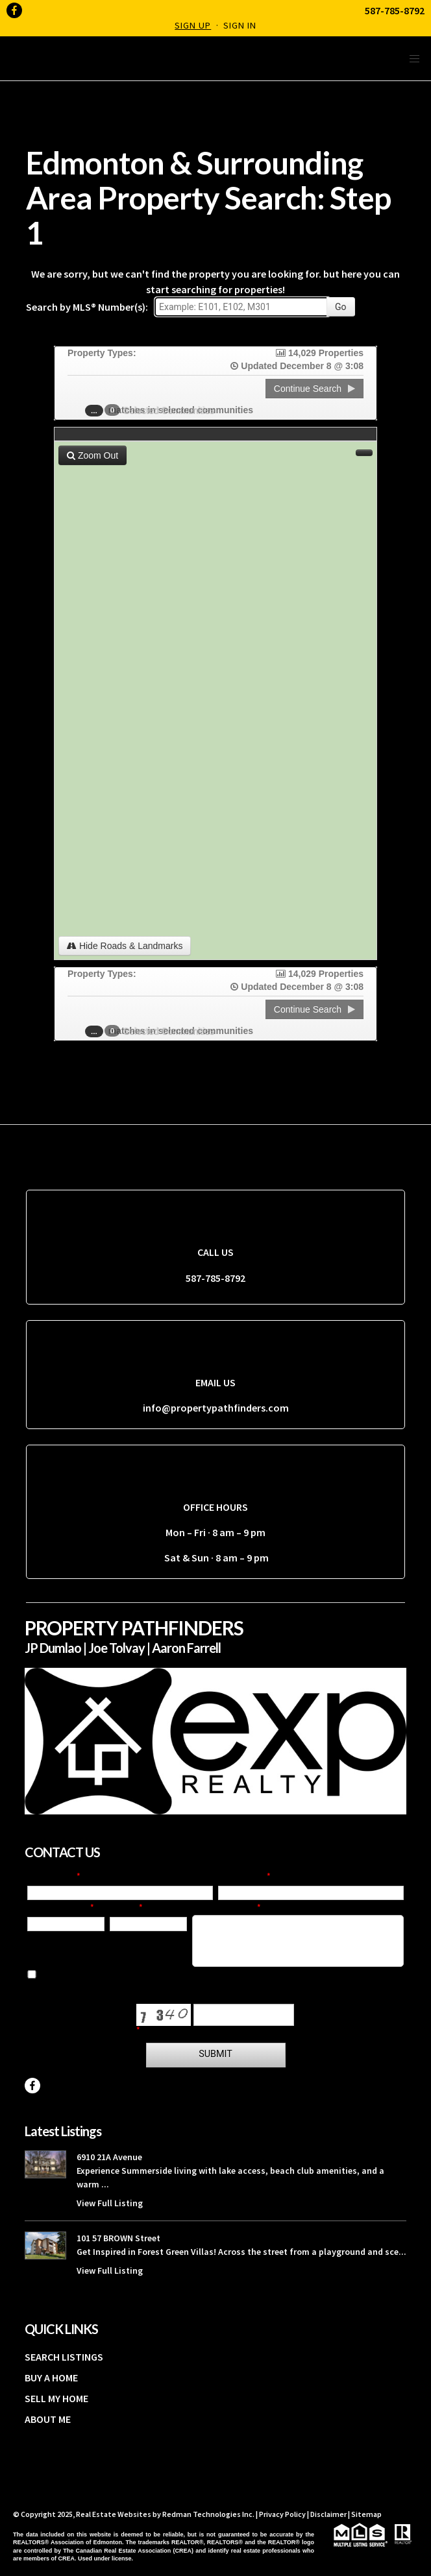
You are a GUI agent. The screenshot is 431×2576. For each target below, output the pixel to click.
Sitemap (366, 2514)
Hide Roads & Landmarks (124, 946)
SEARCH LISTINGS (64, 2356)
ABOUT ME (48, 2419)
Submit (215, 2054)
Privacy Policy (282, 2514)
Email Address (58, 1908)
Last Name (242, 1877)
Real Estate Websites (114, 2514)
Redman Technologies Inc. (209, 2514)
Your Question (224, 1908)
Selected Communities (163, 410)
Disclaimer (328, 2514)
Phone (124, 1908)
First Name (52, 1877)
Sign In (239, 25)
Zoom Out (92, 455)
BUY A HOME (51, 2377)
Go (341, 307)
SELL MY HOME (56, 2398)
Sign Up (193, 25)
